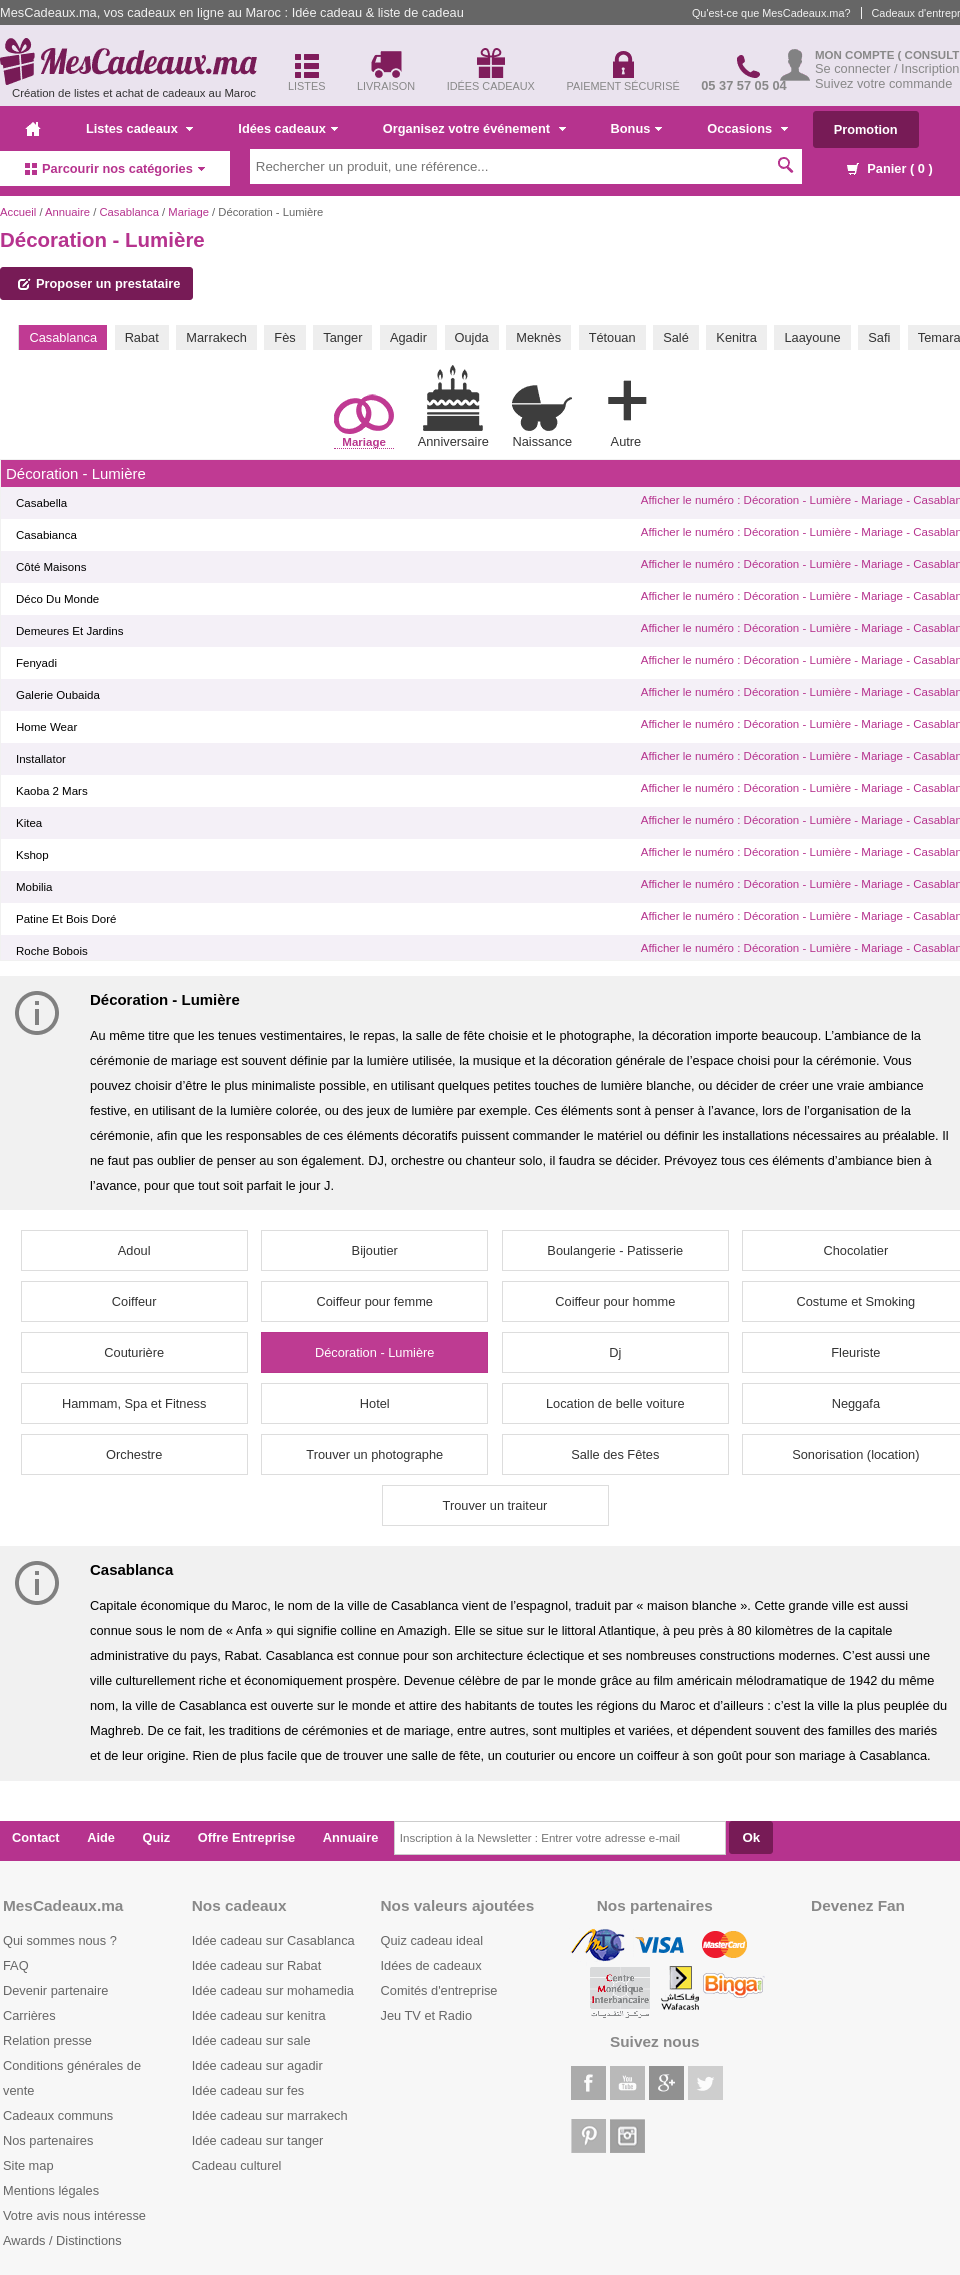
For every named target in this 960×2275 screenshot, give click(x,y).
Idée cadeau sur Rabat (256, 1965)
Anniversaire (453, 407)
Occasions (747, 128)
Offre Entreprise (246, 1837)
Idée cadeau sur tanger (258, 2140)
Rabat (142, 337)
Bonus (637, 128)
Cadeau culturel (237, 2165)
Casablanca (128, 212)
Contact (36, 1837)
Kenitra (736, 337)
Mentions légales (51, 2190)
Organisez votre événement (474, 128)
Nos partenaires (48, 2140)
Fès (284, 337)
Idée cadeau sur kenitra (259, 2015)
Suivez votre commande (883, 83)
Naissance (542, 416)
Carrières (29, 2015)
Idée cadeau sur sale (251, 2040)
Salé (676, 337)
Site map (28, 2165)
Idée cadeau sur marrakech (270, 2115)
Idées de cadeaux (431, 1965)
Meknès (538, 337)
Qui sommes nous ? (60, 1940)
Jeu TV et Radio (427, 2015)
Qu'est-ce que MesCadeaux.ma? (771, 13)
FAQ (16, 1965)
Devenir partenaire (55, 1990)
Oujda (472, 337)
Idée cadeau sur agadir (257, 2065)
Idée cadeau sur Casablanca (273, 1940)
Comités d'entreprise (439, 1990)
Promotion (866, 129)
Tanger (342, 337)
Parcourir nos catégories (115, 168)
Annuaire (67, 212)
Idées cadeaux (288, 128)
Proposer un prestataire (99, 283)
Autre (626, 410)
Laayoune (812, 337)
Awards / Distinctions (62, 2240)
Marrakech (216, 337)
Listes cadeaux (139, 128)
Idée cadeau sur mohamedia (273, 1990)
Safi (879, 337)
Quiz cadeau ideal (432, 1940)
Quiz (157, 1837)
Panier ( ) (890, 168)
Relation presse (47, 2040)
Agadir (408, 337)
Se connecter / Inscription (887, 68)
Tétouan (612, 337)
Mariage (188, 212)
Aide (101, 1837)
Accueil (18, 212)
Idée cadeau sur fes (248, 2090)
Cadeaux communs (58, 2115)
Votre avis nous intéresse (74, 2215)
